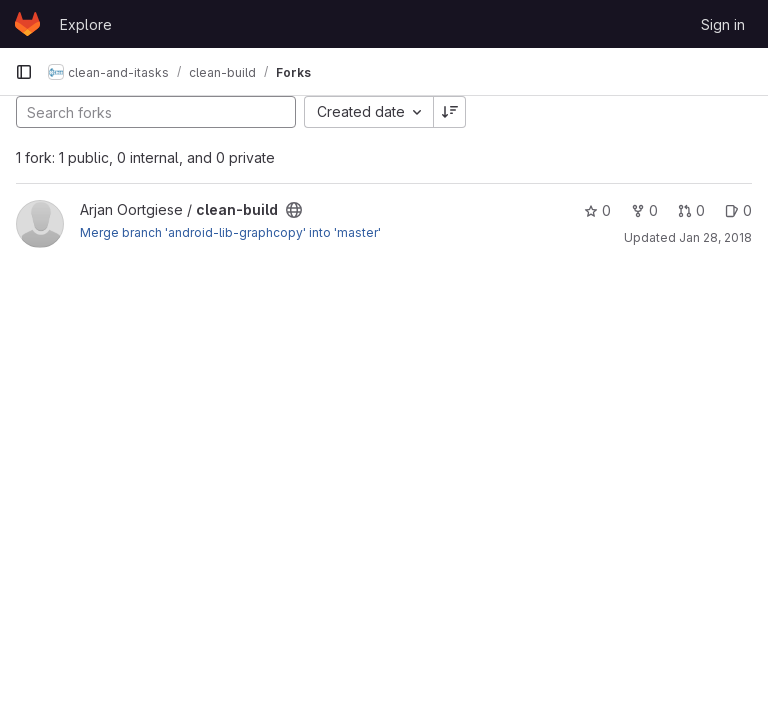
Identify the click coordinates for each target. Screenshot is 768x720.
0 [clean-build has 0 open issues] (738, 210)
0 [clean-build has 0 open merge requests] (691, 210)
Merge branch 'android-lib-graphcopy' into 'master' (230, 232)
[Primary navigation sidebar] (24, 72)
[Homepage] (27, 24)
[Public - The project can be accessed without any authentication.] (294, 210)
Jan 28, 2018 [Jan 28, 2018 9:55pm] (715, 237)
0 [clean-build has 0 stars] (597, 210)
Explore (86, 24)
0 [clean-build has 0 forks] (644, 210)
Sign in (723, 24)
